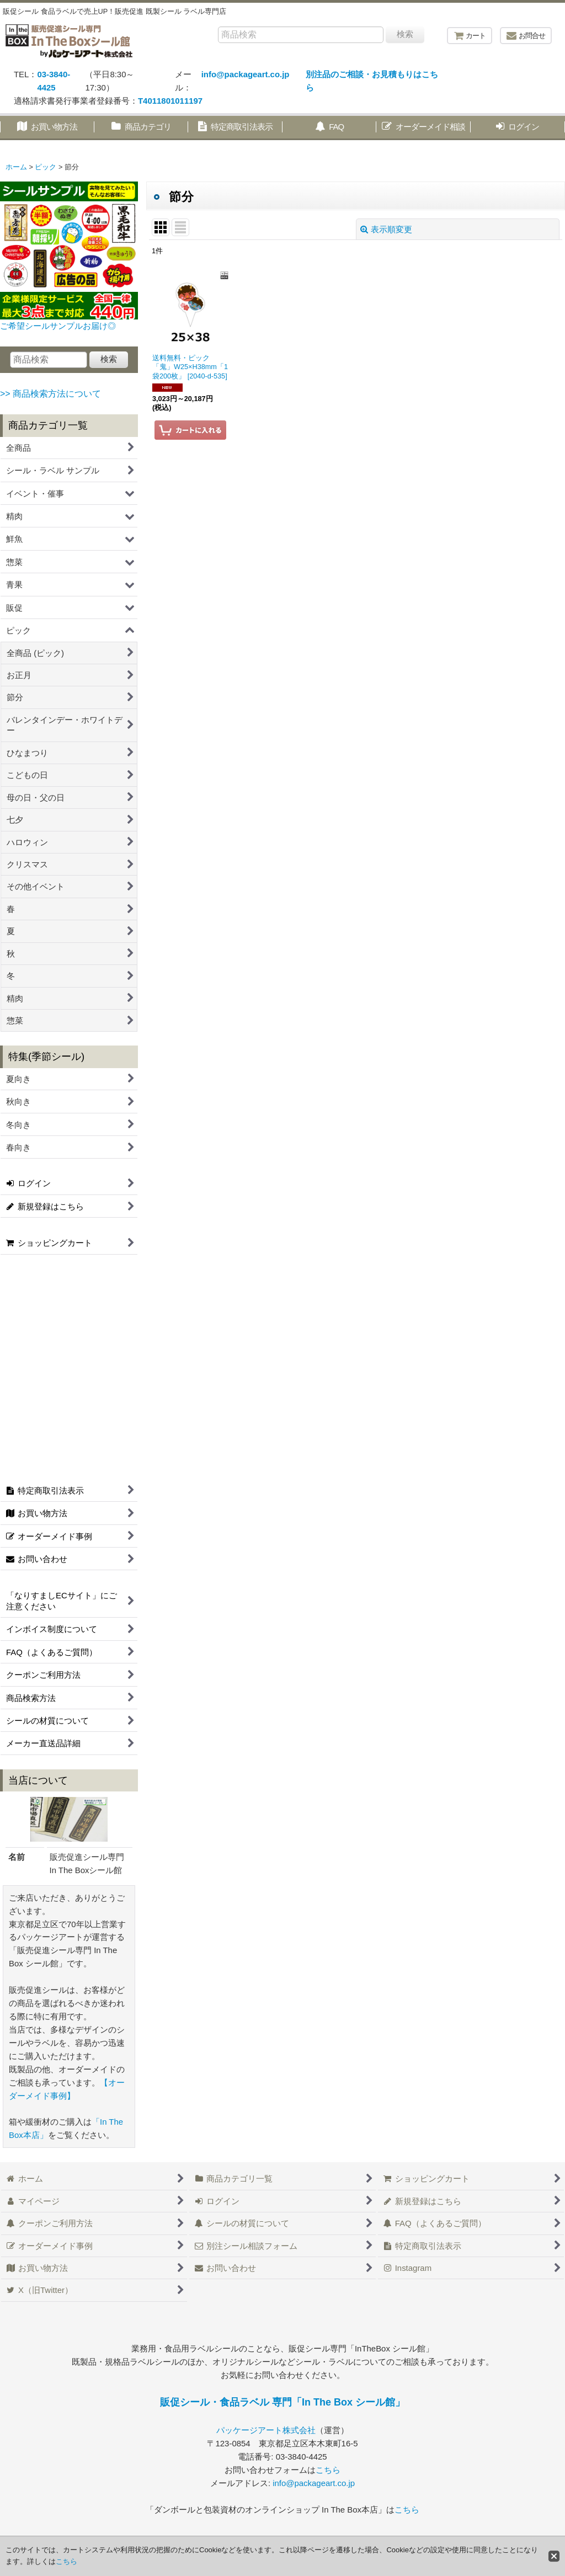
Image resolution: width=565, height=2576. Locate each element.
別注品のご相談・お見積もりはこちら (372, 81)
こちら (328, 2469)
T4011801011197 (170, 100)
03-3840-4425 (53, 81)
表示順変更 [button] (386, 229)
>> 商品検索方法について (50, 393)
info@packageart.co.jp (245, 74)
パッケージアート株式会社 (266, 2430)
